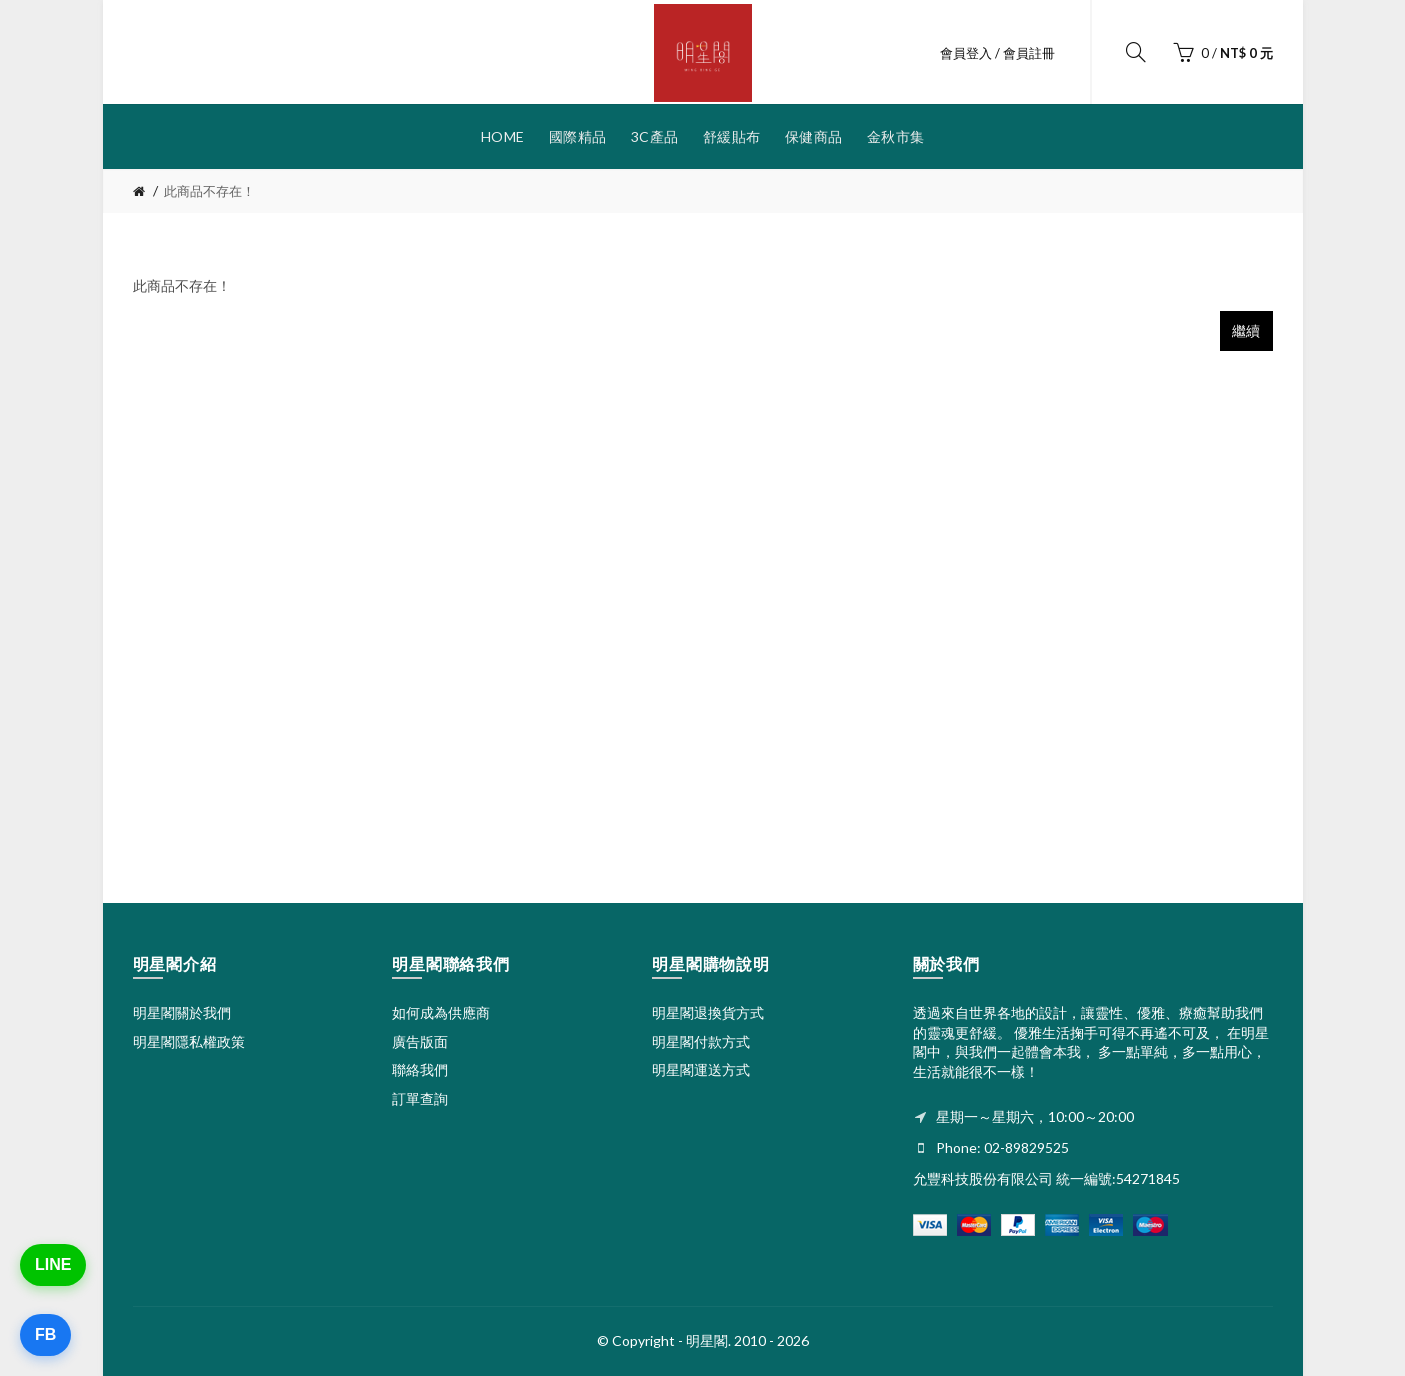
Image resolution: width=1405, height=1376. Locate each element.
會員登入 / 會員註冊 (997, 53)
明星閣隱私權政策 (189, 1041)
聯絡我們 (420, 1069)
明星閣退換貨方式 (708, 1012)
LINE (53, 1264)
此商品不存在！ (209, 191)
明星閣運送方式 (701, 1069)
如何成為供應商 (441, 1012)
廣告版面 (420, 1041)
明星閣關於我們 (182, 1012)
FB (45, 1334)
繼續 (1246, 330)
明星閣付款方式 (701, 1041)
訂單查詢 (420, 1098)
